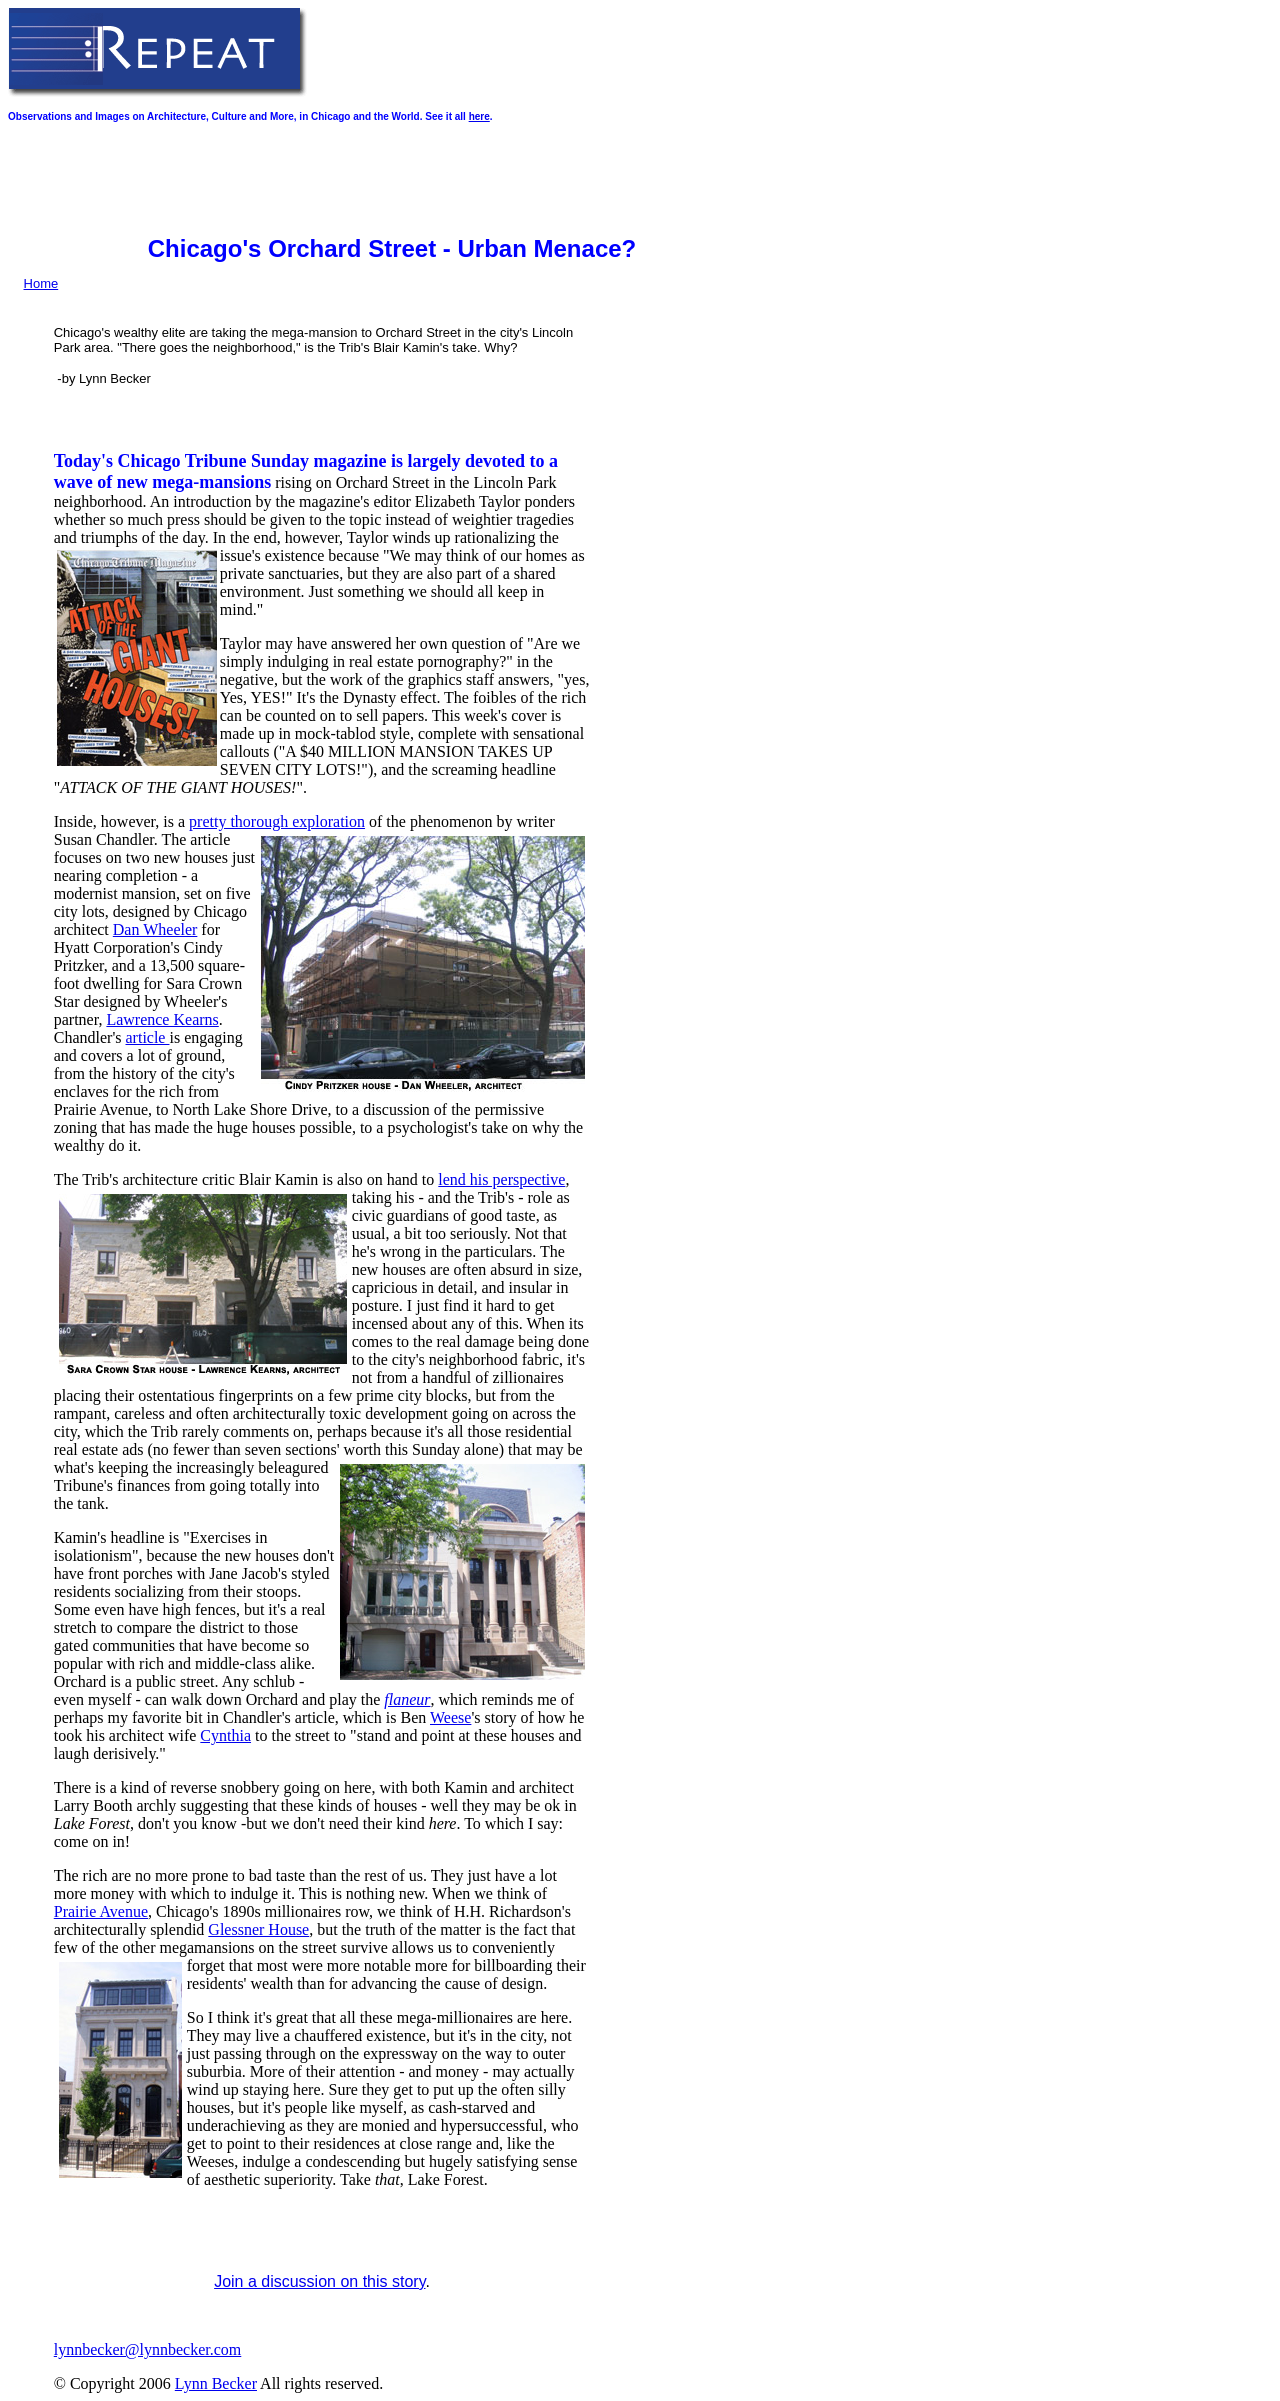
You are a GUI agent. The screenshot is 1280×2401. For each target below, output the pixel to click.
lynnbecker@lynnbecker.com (148, 2349)
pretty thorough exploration (277, 821)
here (479, 116)
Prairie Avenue (101, 1911)
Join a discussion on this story (319, 2281)
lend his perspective (501, 1179)
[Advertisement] (372, 179)
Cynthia (225, 1735)
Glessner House (258, 1929)
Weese (450, 1717)
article (148, 1037)
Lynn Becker (216, 2383)
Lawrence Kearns (162, 1019)
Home (41, 283)
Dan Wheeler (155, 929)
